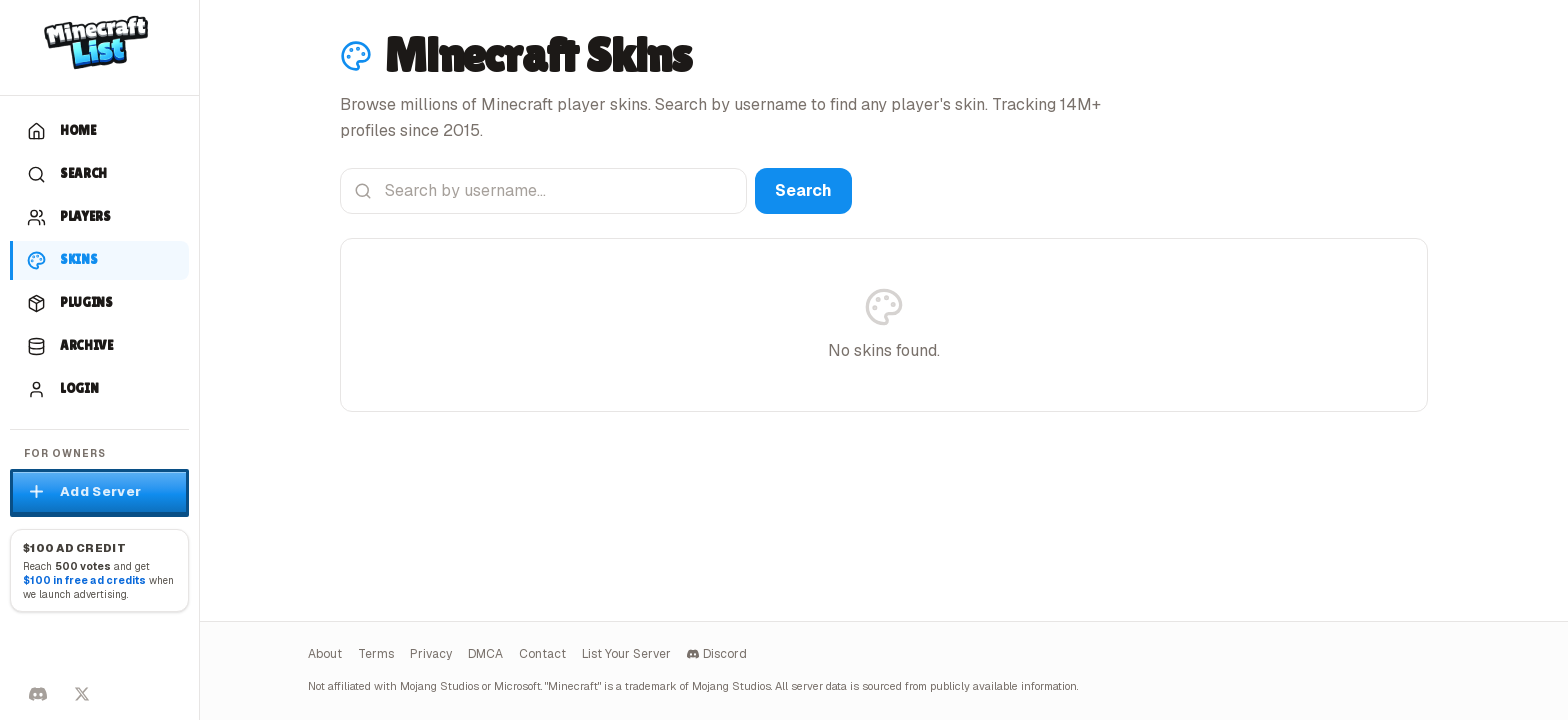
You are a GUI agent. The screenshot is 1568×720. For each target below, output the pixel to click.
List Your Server (626, 654)
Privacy (431, 654)
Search (803, 190)
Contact (542, 654)
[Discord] (38, 694)
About (325, 654)
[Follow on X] (82, 694)
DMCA (485, 654)
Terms (376, 654)
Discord (717, 654)
